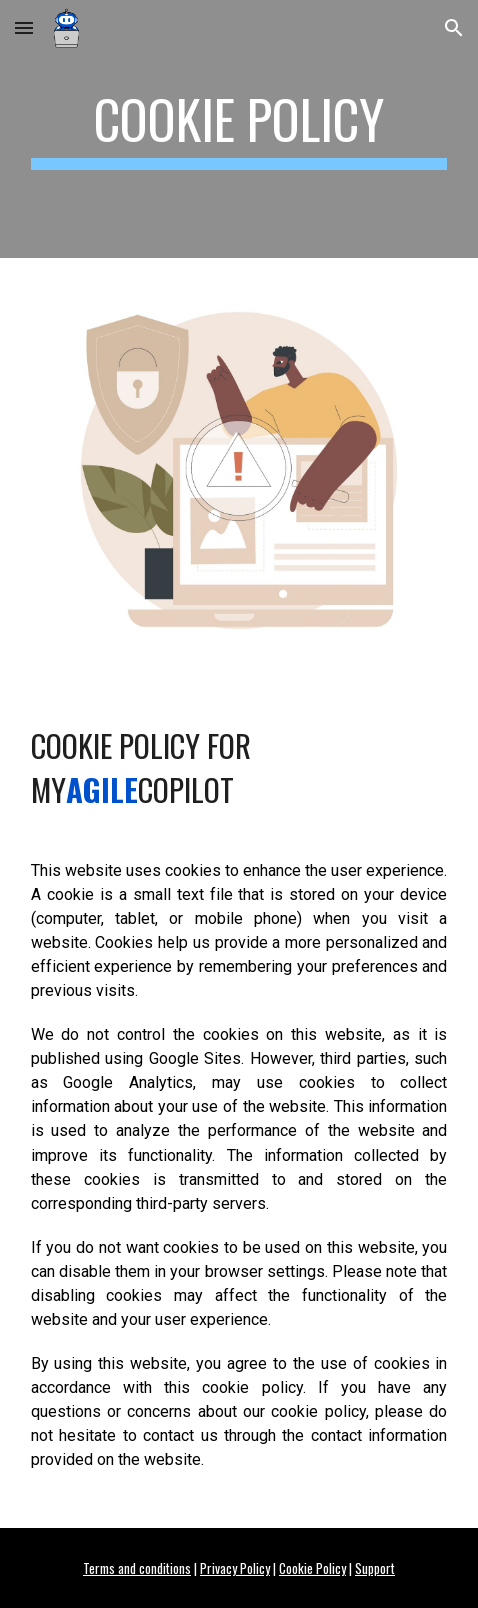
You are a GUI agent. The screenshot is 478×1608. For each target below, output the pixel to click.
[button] (24, 27)
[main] (239, 129)
